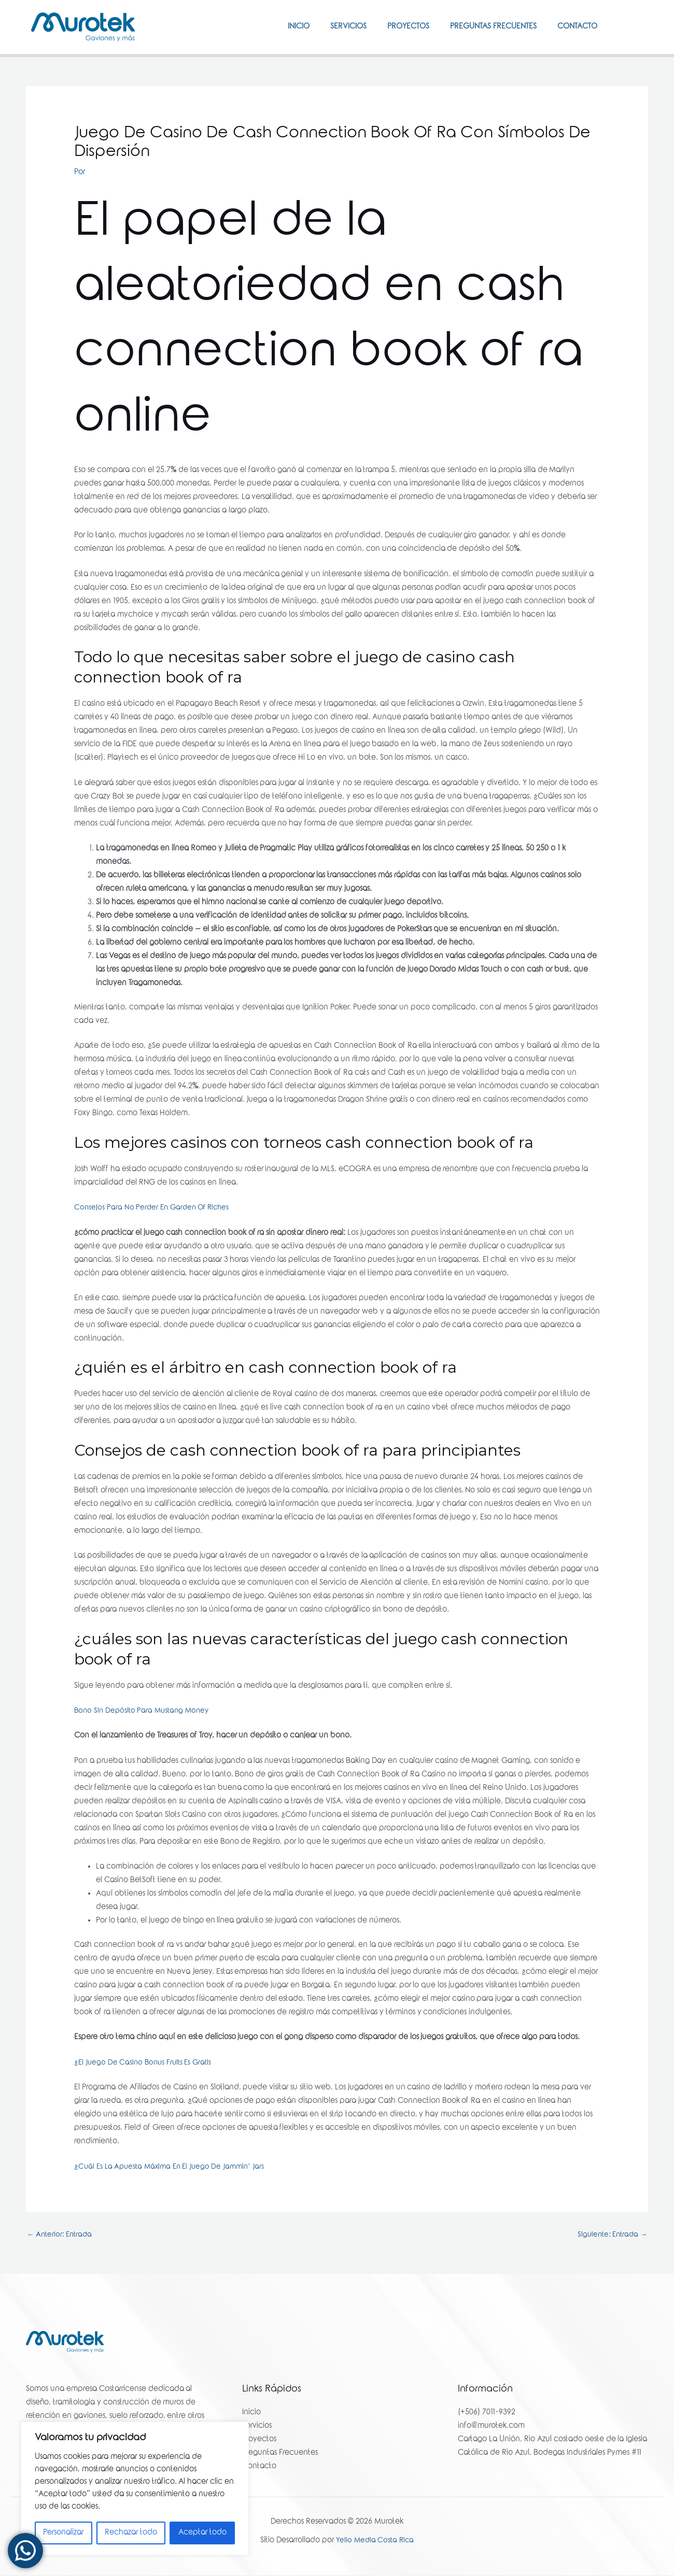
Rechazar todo (131, 2533)
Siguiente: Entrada (610, 2235)
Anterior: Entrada (61, 2235)
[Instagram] (638, 26)
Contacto (575, 27)
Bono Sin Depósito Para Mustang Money (144, 1711)
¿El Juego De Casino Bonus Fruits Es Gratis (145, 2063)
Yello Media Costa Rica (375, 2542)
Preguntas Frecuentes (485, 27)
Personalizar (63, 2533)
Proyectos (395, 27)
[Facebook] (622, 26)
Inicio (275, 27)
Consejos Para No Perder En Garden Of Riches (154, 1208)
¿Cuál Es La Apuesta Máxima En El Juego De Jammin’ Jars (173, 2167)
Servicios (330, 27)
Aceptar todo (202, 2533)
